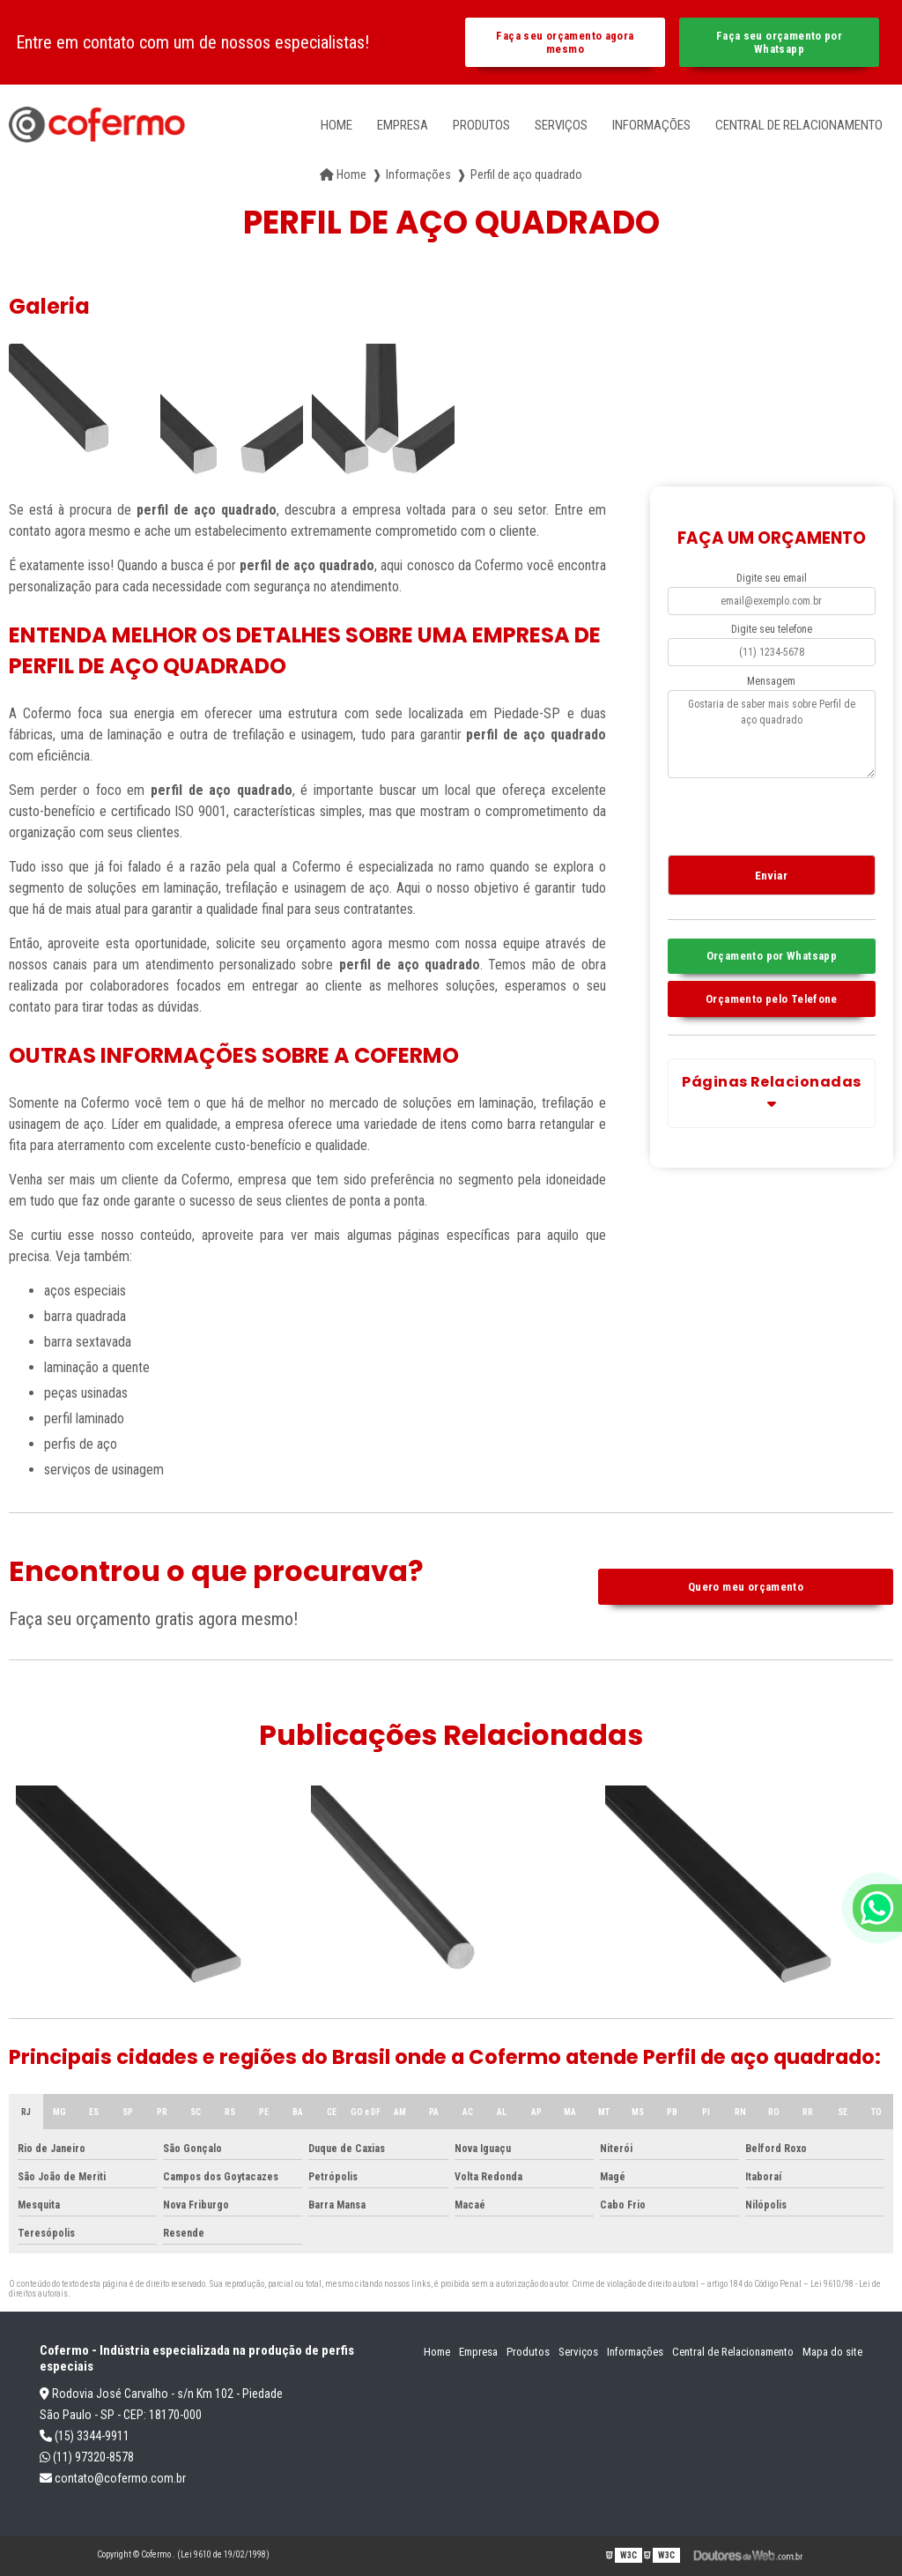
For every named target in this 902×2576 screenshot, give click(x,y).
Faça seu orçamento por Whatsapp (779, 42)
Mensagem (771, 681)
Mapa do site (832, 2351)
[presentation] (775, 813)
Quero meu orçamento (745, 1586)
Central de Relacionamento (799, 125)
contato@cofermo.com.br (113, 2478)
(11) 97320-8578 (87, 2457)
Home (336, 125)
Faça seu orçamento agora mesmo (564, 42)
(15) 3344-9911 (84, 2436)
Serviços (561, 125)
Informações (651, 125)
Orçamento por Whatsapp (771, 955)
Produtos (481, 125)
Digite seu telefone (771, 629)
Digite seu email (771, 578)
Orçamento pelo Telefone (772, 999)
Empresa (402, 125)
